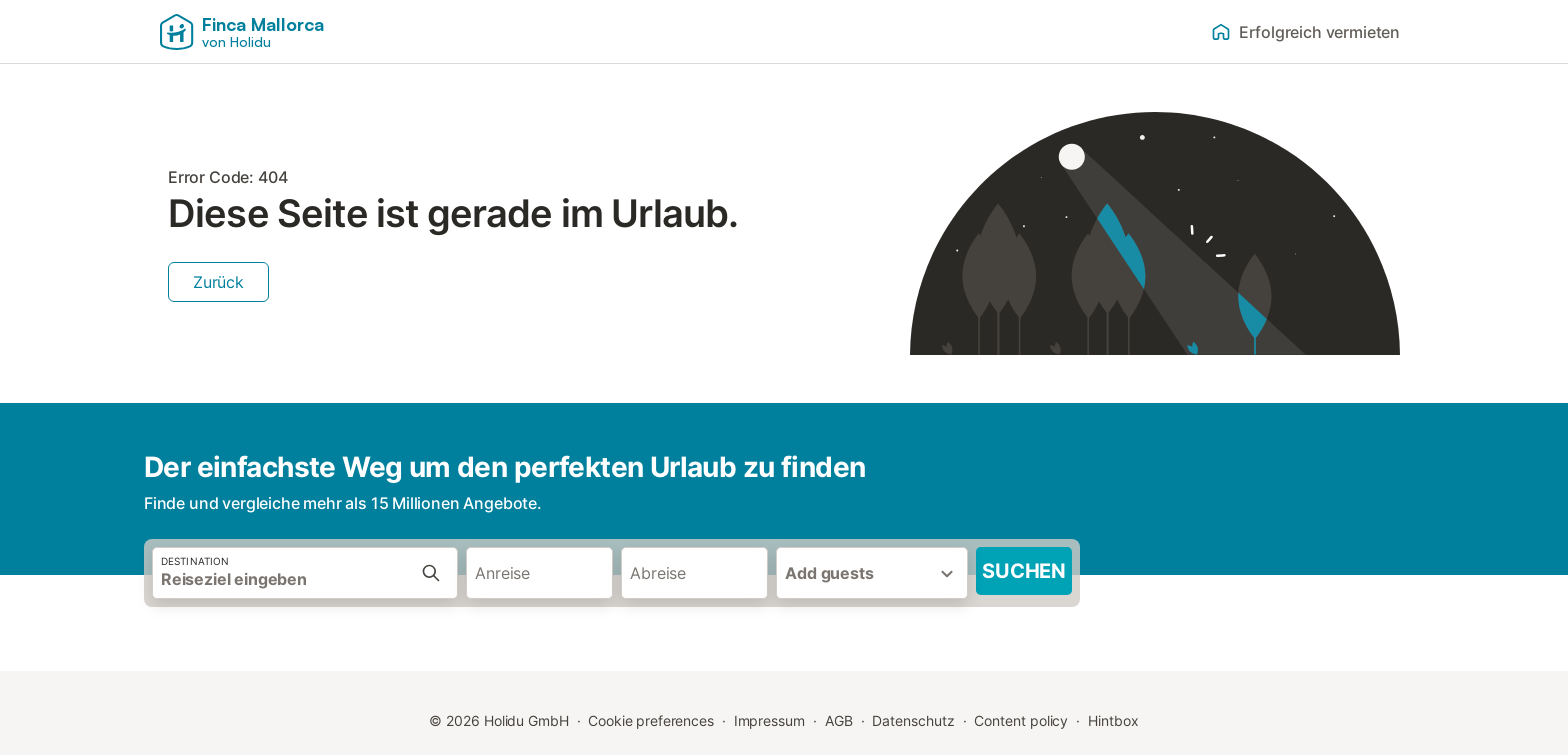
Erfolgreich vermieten (1305, 32)
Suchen (1024, 571)
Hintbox (1113, 720)
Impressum (769, 720)
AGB (839, 720)
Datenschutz (913, 720)
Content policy (1021, 720)
